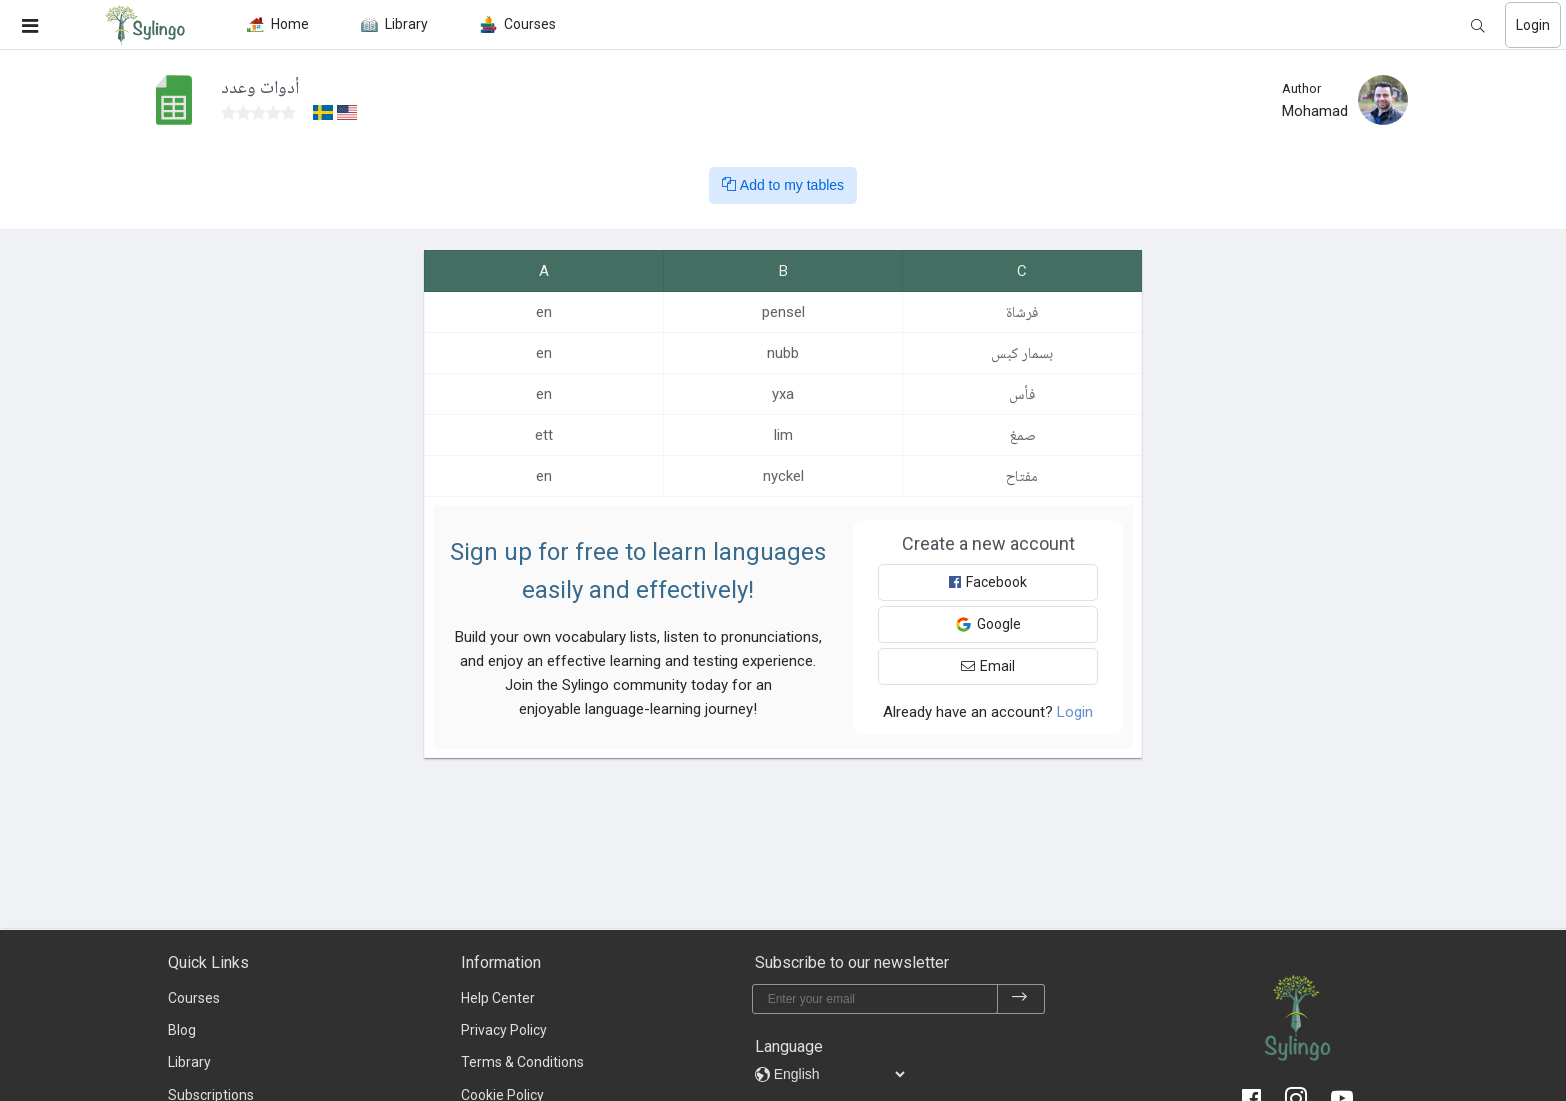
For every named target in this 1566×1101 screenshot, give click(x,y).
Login (1533, 25)
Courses (194, 998)
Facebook (988, 582)
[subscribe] (1020, 999)
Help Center (498, 998)
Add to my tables (783, 185)
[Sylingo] (145, 25)
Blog (182, 1030)
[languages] (839, 1074)
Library (189, 1062)
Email (988, 666)
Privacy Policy (504, 1030)
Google (988, 624)
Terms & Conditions (522, 1062)
